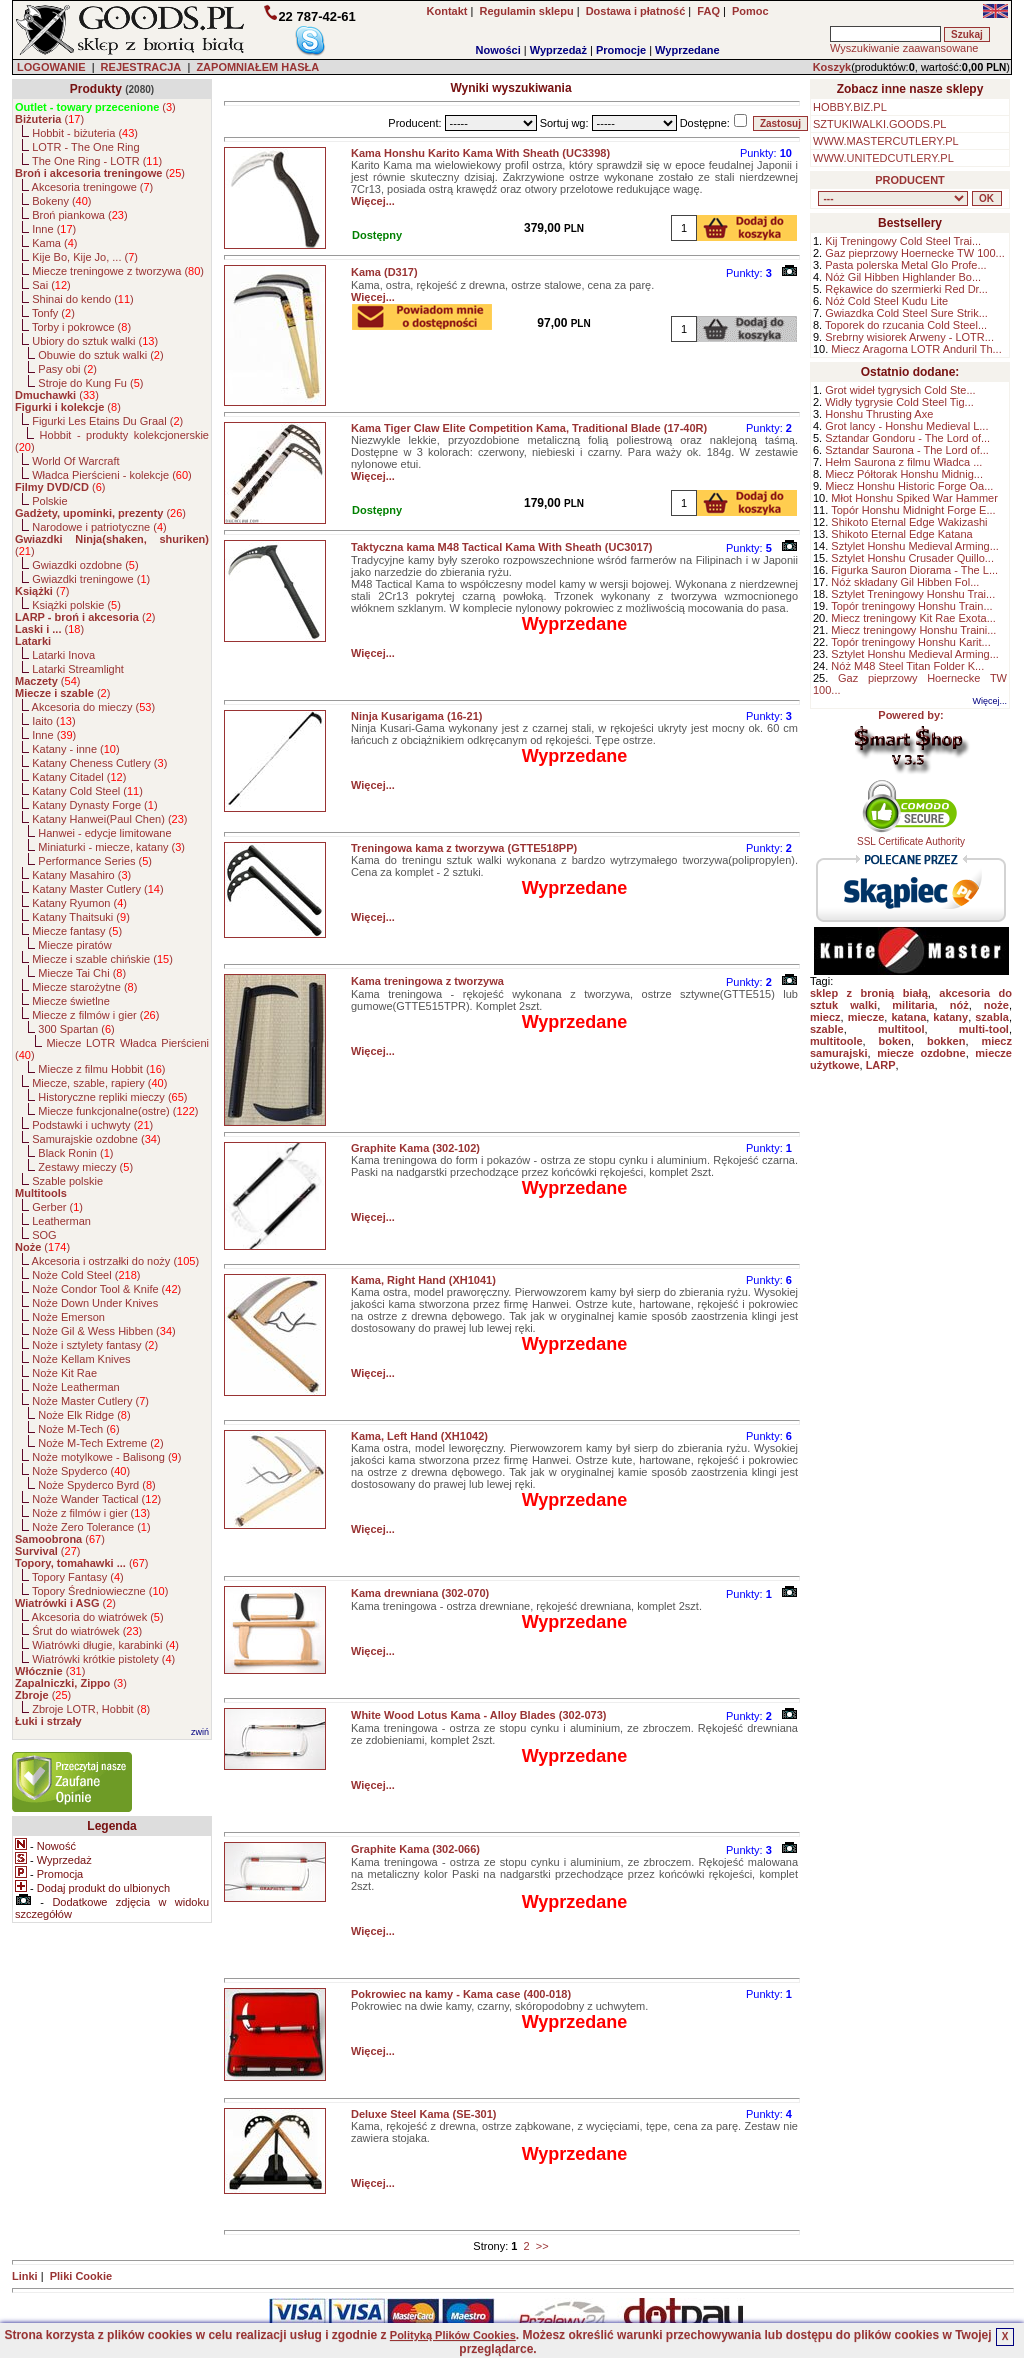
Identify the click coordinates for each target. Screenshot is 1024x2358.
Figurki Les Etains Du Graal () (107, 421)
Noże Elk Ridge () (84, 1415)
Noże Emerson (68, 1317)
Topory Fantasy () (78, 1577)
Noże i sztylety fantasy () (95, 1345)
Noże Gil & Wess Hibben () (104, 1331)
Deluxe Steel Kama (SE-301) (424, 2114)
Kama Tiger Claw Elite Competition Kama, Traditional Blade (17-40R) (529, 428)
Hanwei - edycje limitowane (104, 833)
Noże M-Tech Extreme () (100, 1443)
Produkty (96, 89)
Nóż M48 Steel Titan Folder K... (907, 666)
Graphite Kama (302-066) (415, 1849)
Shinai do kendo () (83, 299)
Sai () (51, 285)
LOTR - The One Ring (85, 147)
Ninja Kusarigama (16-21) (416, 716)
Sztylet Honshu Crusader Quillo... (912, 558)
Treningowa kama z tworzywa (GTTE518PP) (464, 848)
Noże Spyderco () (81, 1471)
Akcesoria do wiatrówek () (98, 1617)
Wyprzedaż (558, 50)
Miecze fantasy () (77, 931)
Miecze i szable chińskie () (102, 959)
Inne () (54, 229)
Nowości (498, 50)
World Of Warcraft (75, 461)
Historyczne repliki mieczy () (112, 1097)
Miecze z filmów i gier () (95, 1015)
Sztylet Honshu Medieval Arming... (915, 546)
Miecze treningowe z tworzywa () (118, 271)
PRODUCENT (910, 180)
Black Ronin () (75, 1153)
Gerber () (57, 1207)
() (95, 107)
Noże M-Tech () (78, 1429)
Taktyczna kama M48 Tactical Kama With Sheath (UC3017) (502, 547)
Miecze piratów (74, 945)
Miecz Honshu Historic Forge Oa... (909, 486)
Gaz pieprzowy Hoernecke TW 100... (915, 253)
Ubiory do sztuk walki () (95, 341)
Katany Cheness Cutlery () (99, 763)
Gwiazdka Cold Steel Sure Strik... (906, 313)
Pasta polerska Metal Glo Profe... (905, 265)
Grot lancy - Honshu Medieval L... (906, 426)
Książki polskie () (76, 605)
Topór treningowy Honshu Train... (911, 606)
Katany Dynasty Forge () (94, 805)
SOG (44, 1235)
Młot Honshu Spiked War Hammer (914, 498)
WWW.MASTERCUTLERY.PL (886, 141)
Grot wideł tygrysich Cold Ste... (900, 390)
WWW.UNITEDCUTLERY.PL (883, 158)
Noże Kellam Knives (81, 1359)
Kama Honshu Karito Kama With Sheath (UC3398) (480, 153)
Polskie (49, 501)
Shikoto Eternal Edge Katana (901, 534)
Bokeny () (61, 201)
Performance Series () (95, 861)
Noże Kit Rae (64, 1373)
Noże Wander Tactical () (96, 1499)
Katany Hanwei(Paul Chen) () (109, 819)
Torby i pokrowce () (81, 327)
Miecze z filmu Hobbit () (101, 1069)
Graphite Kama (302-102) (415, 1148)
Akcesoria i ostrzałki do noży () (116, 1261)
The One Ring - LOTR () (97, 161)
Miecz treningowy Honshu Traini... (913, 630)
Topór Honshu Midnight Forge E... (913, 510)
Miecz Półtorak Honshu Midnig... (904, 474)
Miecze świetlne (71, 1001)
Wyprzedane (687, 50)
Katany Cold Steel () (87, 791)
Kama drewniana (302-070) (420, 1593)
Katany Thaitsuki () (81, 917)
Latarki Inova (63, 655)
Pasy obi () (67, 369)
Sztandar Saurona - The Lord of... (907, 450)
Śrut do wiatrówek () (87, 1631)
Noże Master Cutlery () (90, 1401)
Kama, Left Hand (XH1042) (419, 1436)
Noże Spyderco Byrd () (96, 1485)
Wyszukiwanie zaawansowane (904, 48)
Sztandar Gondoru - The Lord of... (907, 438)
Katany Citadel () (79, 777)
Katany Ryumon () (79, 903)
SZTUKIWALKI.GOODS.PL (879, 124)
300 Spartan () (76, 1029)
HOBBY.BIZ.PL (850, 107)
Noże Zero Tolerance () (91, 1527)
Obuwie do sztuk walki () (100, 355)
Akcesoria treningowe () (93, 187)
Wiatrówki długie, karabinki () (105, 1645)
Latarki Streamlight (78, 669)
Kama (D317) (384, 272)
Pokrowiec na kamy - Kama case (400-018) (461, 1994)
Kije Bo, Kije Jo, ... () (85, 257)
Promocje (621, 50)
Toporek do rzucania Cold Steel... (906, 325)
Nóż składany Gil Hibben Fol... (905, 582)
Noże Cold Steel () (86, 1275)
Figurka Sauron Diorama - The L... (914, 570)
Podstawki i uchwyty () (92, 1125)
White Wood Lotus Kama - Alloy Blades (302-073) (479, 1715)
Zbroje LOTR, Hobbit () (91, 1709)
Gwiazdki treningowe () (91, 579)
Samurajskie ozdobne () (96, 1139)
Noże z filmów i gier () (91, 1513)
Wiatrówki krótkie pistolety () (103, 1659)
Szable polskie (67, 1181)
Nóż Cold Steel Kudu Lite (886, 301)
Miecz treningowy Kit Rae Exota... (913, 618)
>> (542, 2246)
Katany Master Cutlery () (97, 889)
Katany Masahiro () (81, 875)
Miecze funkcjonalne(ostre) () (118, 1111)
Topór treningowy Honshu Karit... (911, 642)
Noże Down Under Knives (95, 1303)
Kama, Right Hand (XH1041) (423, 1280)
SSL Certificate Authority (911, 837)
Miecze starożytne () (84, 987)
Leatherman (61, 1221)
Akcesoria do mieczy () (94, 707)
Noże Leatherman (75, 1387)
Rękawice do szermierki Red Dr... (906, 289)
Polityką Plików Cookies (453, 2335)
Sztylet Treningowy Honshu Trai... (913, 594)
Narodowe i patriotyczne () (99, 527)
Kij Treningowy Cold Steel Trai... (903, 241)
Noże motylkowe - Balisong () (106, 1457)
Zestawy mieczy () (85, 1167)
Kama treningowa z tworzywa (427, 981)
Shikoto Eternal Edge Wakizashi (909, 522)
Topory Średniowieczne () (100, 1591)
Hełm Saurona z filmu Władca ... (903, 462)
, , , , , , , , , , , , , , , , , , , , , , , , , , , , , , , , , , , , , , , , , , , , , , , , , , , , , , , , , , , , (893, 198)
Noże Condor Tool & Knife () (106, 1289)
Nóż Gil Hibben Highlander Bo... (903, 277)
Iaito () (53, 721)
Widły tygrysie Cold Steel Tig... (899, 402)
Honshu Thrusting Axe (879, 414)
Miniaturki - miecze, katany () (111, 847)
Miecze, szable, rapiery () (99, 1083)
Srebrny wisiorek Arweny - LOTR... (909, 337)
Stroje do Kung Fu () (90, 383)
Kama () (54, 243)
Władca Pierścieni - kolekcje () (112, 475)
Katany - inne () (75, 749)
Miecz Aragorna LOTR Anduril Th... (916, 349)
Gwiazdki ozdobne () (85, 565)
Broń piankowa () (79, 215)
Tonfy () (53, 313)
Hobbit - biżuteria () (85, 133)
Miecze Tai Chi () (82, 973)
